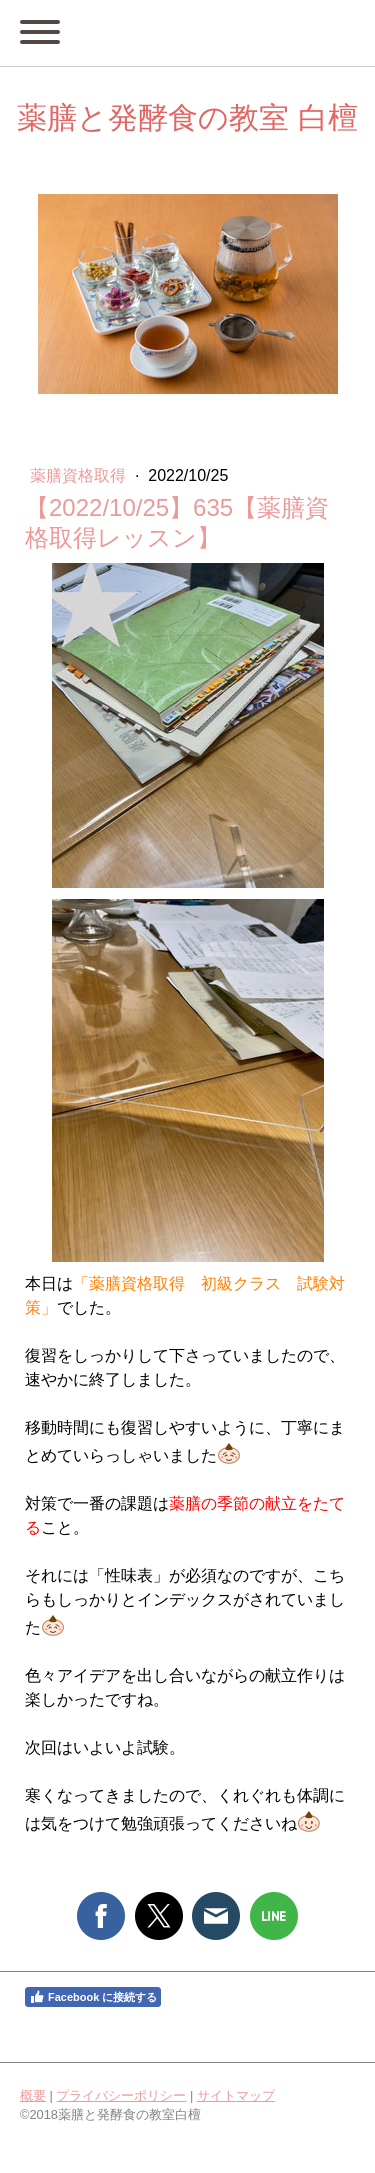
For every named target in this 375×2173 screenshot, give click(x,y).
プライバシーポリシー (121, 2095)
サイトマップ (236, 2095)
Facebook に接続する (93, 1997)
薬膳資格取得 (80, 475)
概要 (33, 2095)
